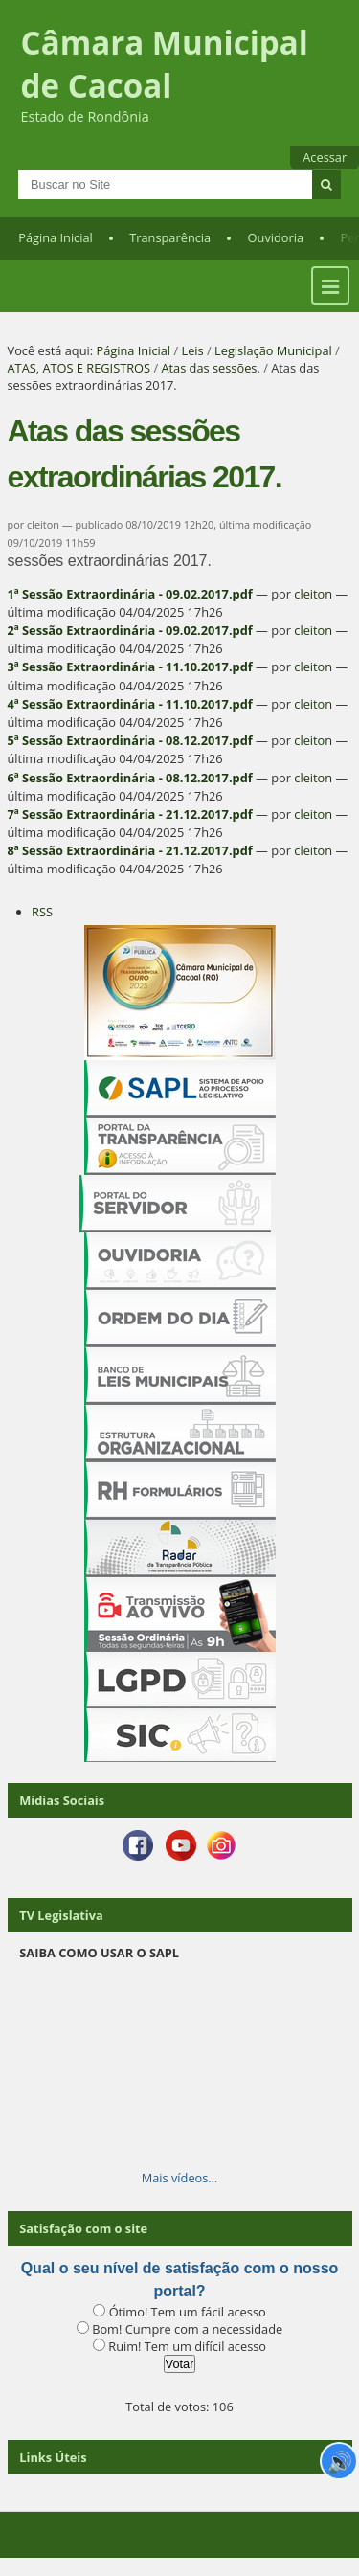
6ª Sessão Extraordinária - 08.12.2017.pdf (130, 777)
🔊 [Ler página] (339, 2461)
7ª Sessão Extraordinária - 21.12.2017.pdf (130, 814)
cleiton (313, 593)
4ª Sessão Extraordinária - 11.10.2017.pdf (130, 703)
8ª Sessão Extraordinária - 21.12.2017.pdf (130, 850)
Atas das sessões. (210, 367)
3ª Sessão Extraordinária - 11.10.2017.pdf (130, 666)
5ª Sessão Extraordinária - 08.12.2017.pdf (130, 740)
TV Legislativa (60, 1915)
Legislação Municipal (273, 350)
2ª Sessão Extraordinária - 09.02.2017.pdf (130, 630)
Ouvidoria (276, 237)
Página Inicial (55, 237)
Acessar (325, 157)
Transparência (170, 237)
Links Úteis (52, 2457)
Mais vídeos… (180, 2177)
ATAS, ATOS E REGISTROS (79, 367)
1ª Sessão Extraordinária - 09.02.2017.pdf (130, 593)
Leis (192, 350)
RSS (42, 911)
